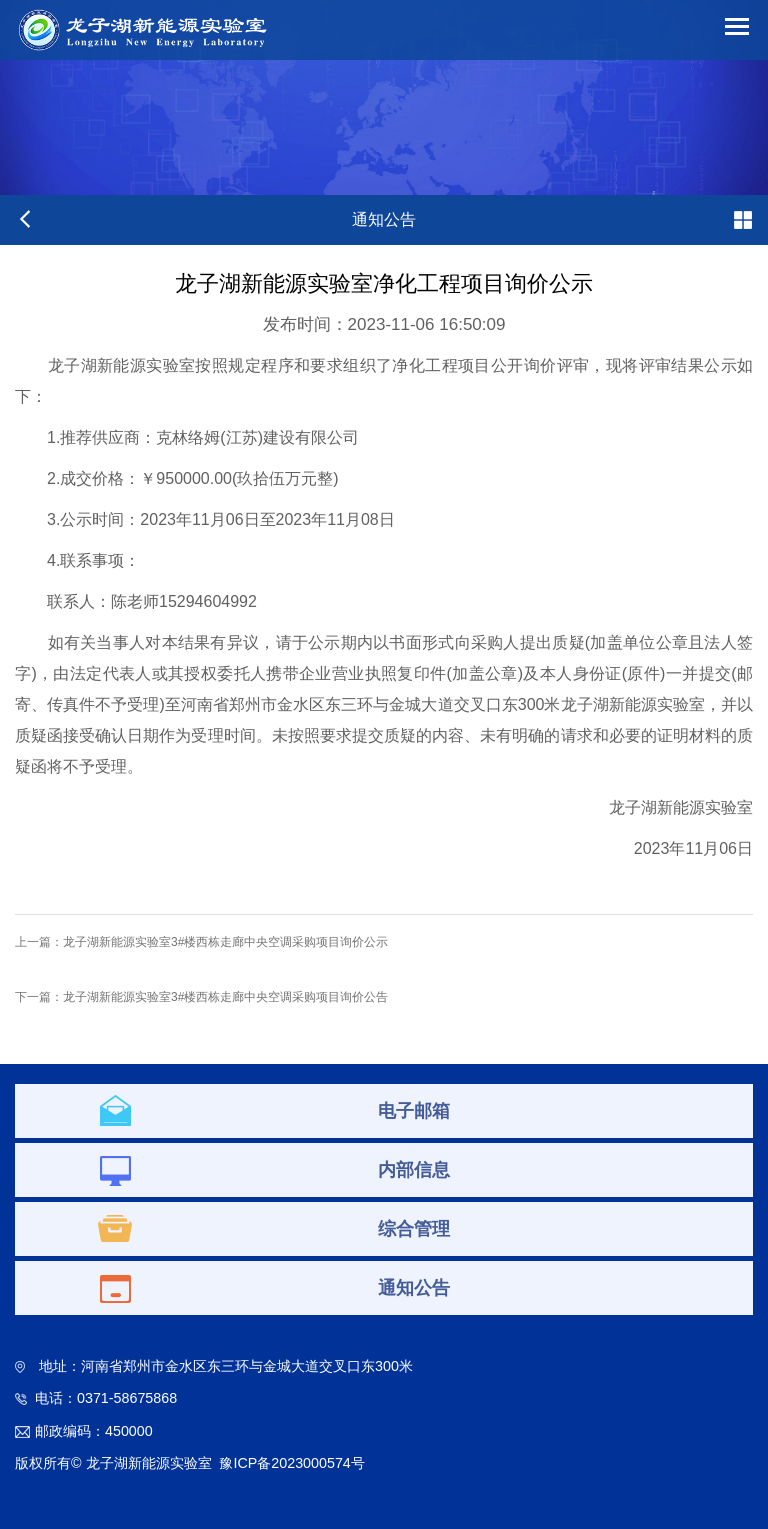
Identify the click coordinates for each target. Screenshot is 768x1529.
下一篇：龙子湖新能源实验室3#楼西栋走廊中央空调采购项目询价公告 (201, 997)
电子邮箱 (414, 1111)
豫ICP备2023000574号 (291, 1463)
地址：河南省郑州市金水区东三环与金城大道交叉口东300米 (226, 1366)
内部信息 (414, 1170)
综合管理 (414, 1229)
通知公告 (414, 1288)
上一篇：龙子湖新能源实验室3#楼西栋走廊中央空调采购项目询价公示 (201, 942)
